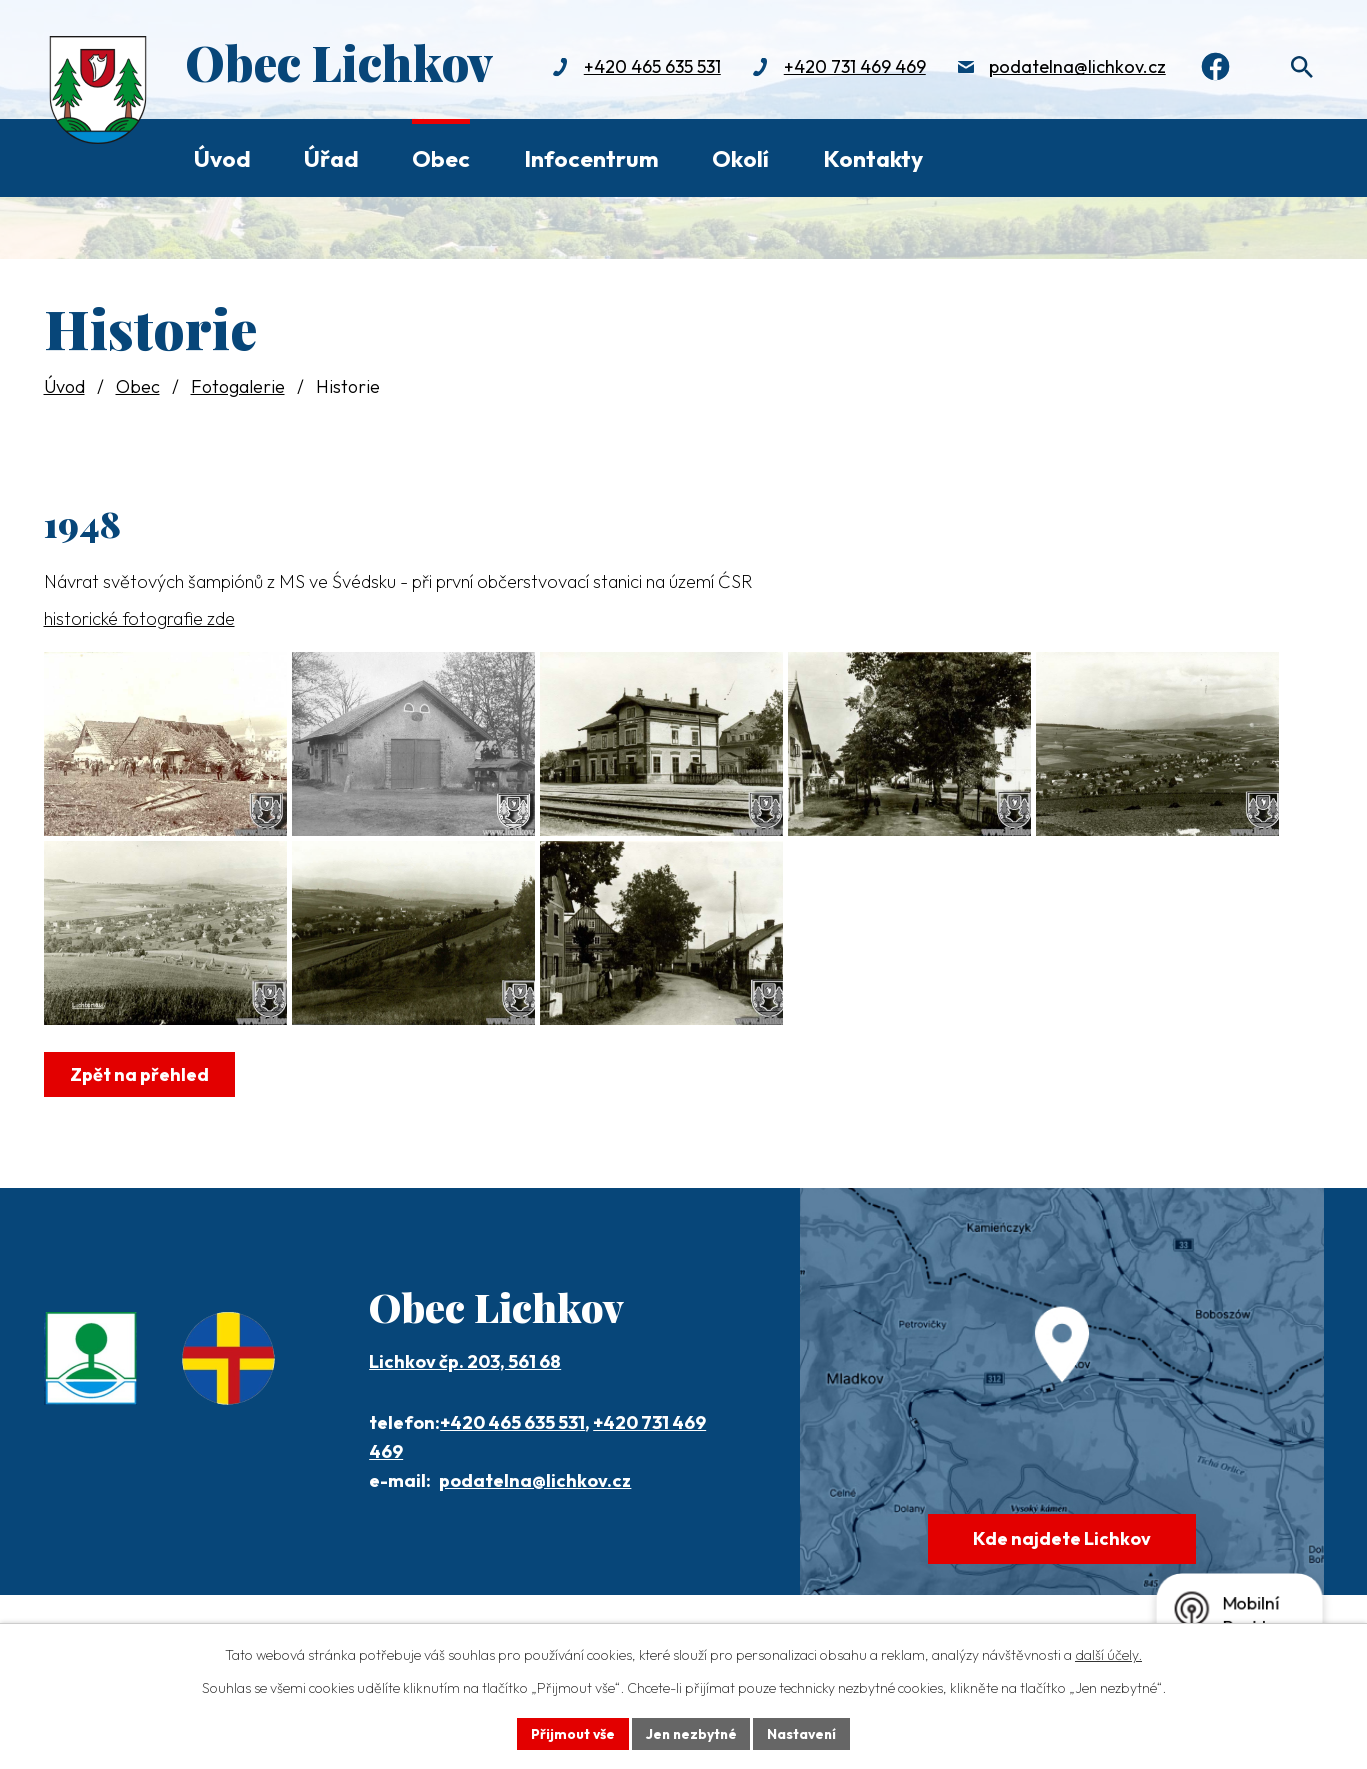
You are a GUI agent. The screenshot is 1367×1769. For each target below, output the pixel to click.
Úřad (331, 158)
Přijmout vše (570, 1733)
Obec (441, 158)
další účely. (1108, 1655)
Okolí (740, 158)
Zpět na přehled (140, 1106)
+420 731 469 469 (850, 67)
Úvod (222, 158)
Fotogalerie (238, 386)
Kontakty (873, 158)
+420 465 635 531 (647, 67)
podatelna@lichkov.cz (1072, 67)
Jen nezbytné (691, 1733)
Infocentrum (591, 158)
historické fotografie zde (139, 618)
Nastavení (804, 1733)
